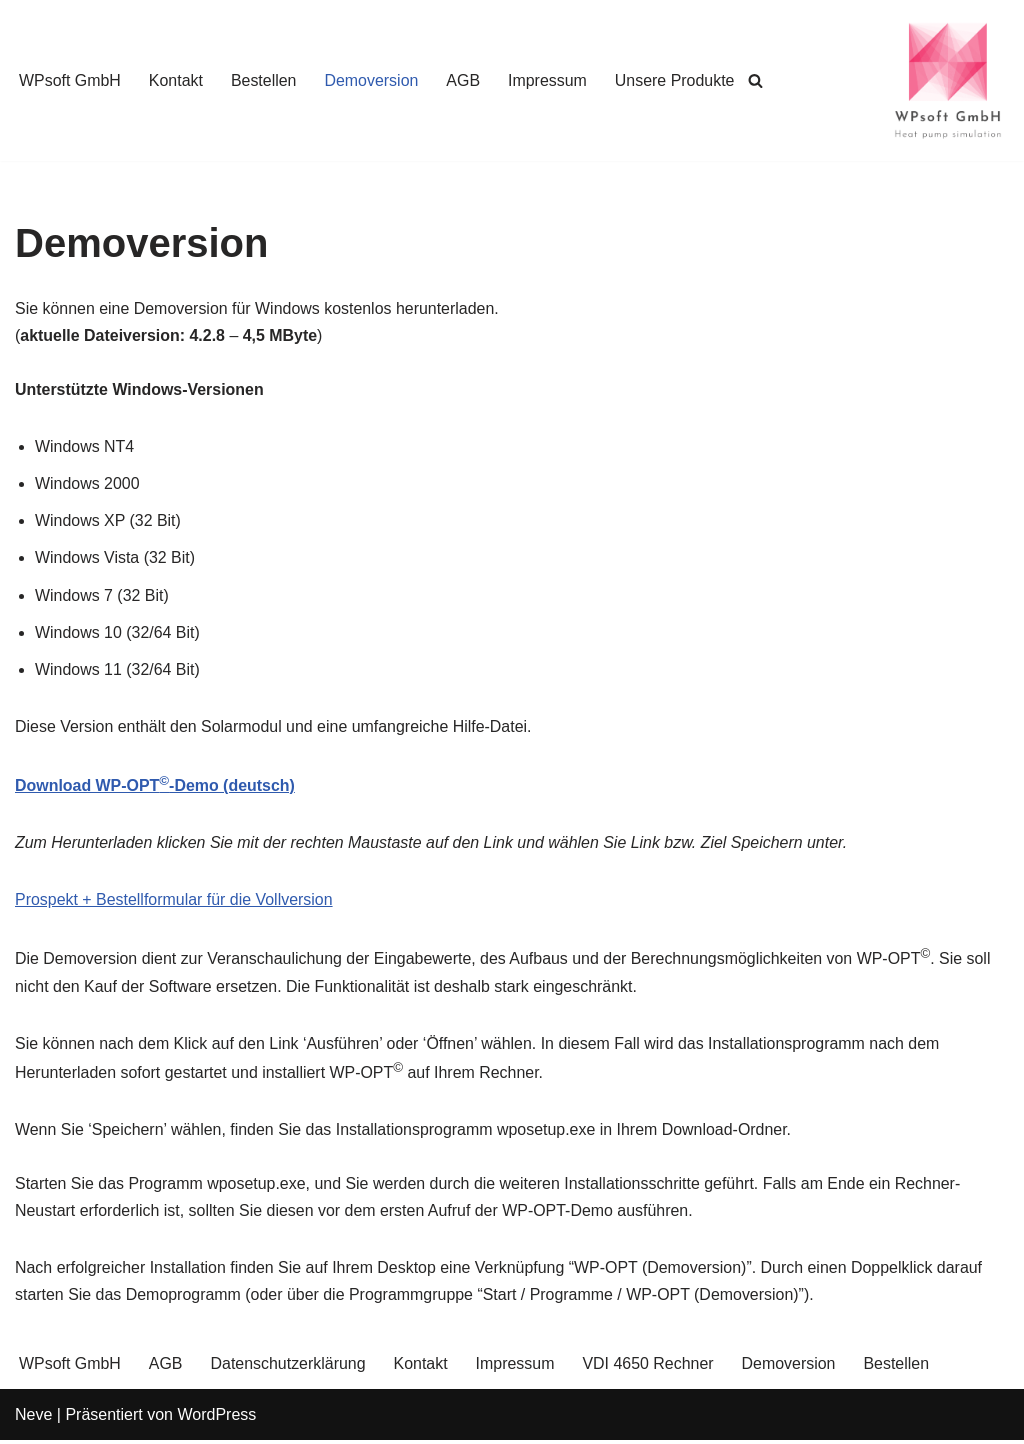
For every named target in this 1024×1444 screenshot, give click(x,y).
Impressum (548, 80)
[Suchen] (758, 80)
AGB (465, 80)
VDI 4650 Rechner (650, 1367)
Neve (33, 1418)
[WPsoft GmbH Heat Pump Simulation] (948, 80)
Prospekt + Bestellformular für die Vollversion (174, 901)
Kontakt (176, 80)
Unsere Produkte (677, 80)
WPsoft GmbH (70, 80)
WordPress (216, 1418)
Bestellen (265, 80)
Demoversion (372, 80)
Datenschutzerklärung (289, 1367)
